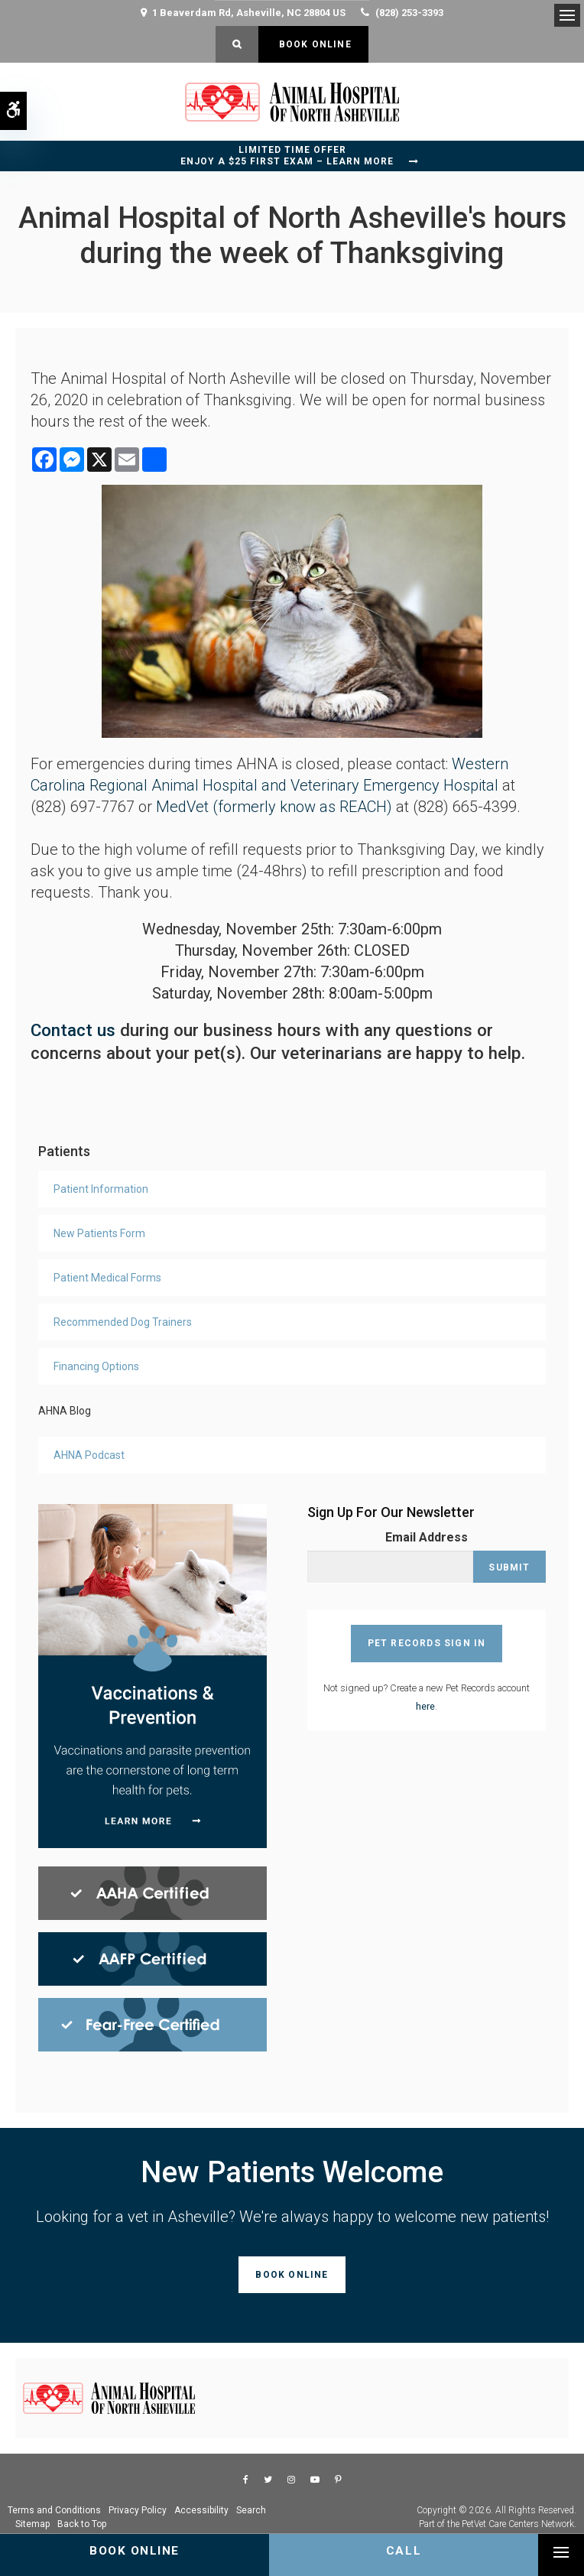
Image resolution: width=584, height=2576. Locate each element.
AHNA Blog (64, 1411)
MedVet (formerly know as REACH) (272, 806)
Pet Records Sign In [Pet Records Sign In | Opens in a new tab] (427, 1643)
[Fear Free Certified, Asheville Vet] (152, 2023)
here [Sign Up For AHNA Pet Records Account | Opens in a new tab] (425, 1706)
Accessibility (201, 2510)
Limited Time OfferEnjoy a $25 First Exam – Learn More (287, 156)
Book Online (313, 44)
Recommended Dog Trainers (123, 1322)
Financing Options (96, 1366)
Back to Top (81, 2524)
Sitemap (32, 2524)
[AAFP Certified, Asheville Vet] (152, 1958)
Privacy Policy (138, 2510)
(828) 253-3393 (409, 12)
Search (251, 2510)
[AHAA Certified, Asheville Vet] (152, 1892)
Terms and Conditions (54, 2510)
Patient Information (101, 1189)
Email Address (426, 1537)
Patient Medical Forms (107, 1278)
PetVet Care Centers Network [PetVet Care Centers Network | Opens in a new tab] (518, 2524)
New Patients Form (99, 1233)
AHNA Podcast (89, 1455)
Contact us (73, 1030)
